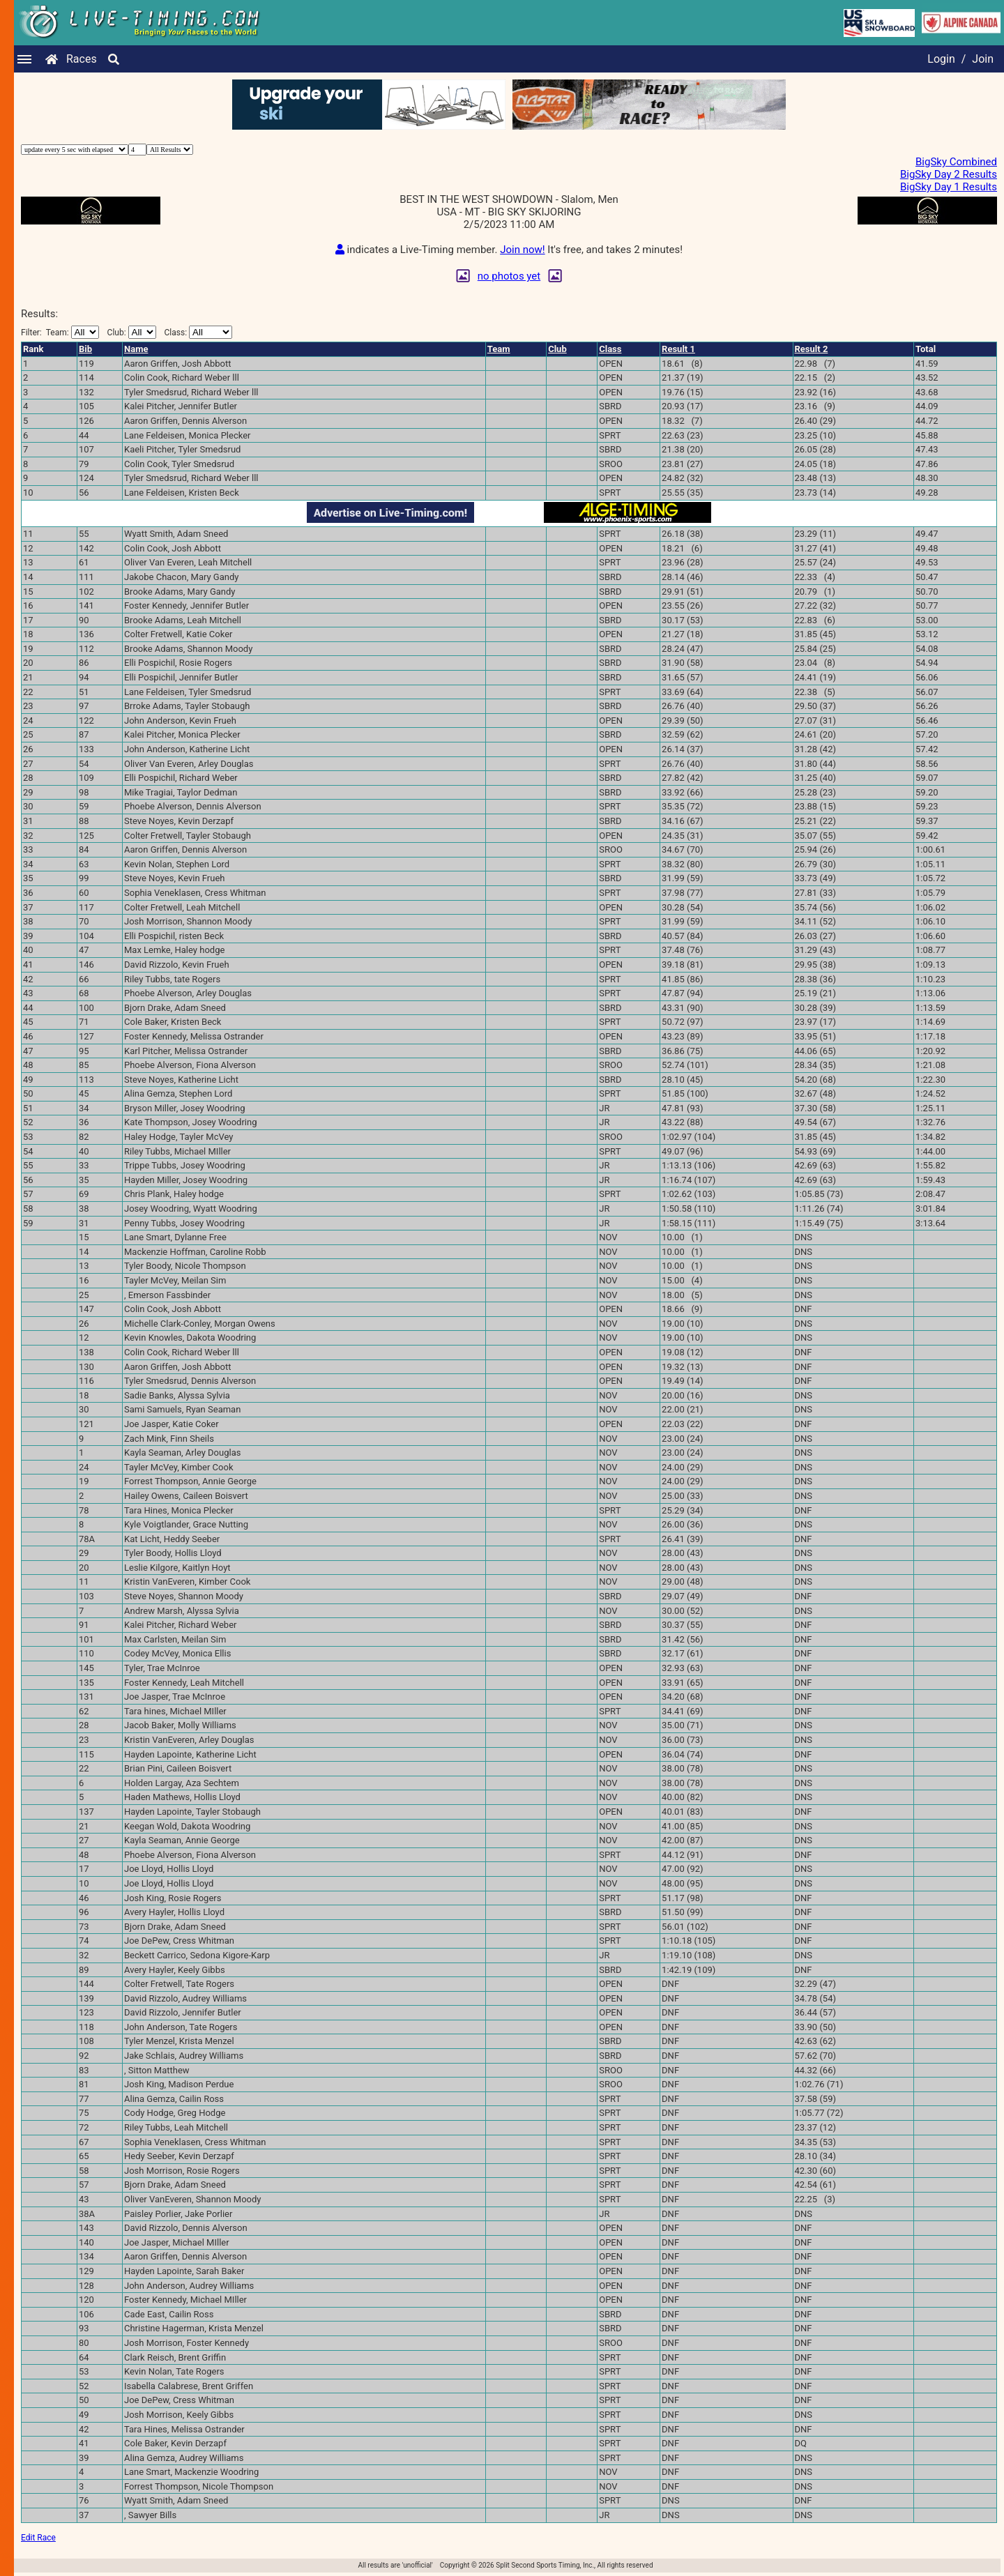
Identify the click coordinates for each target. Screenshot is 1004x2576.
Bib (85, 349)
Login (940, 59)
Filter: (60, 332)
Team (498, 349)
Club (557, 349)
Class (610, 349)
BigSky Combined (956, 161)
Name (136, 349)
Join (983, 59)
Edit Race (38, 2538)
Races (81, 59)
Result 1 (678, 349)
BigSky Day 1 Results (948, 187)
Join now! (522, 249)
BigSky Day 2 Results (948, 174)
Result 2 (811, 349)
